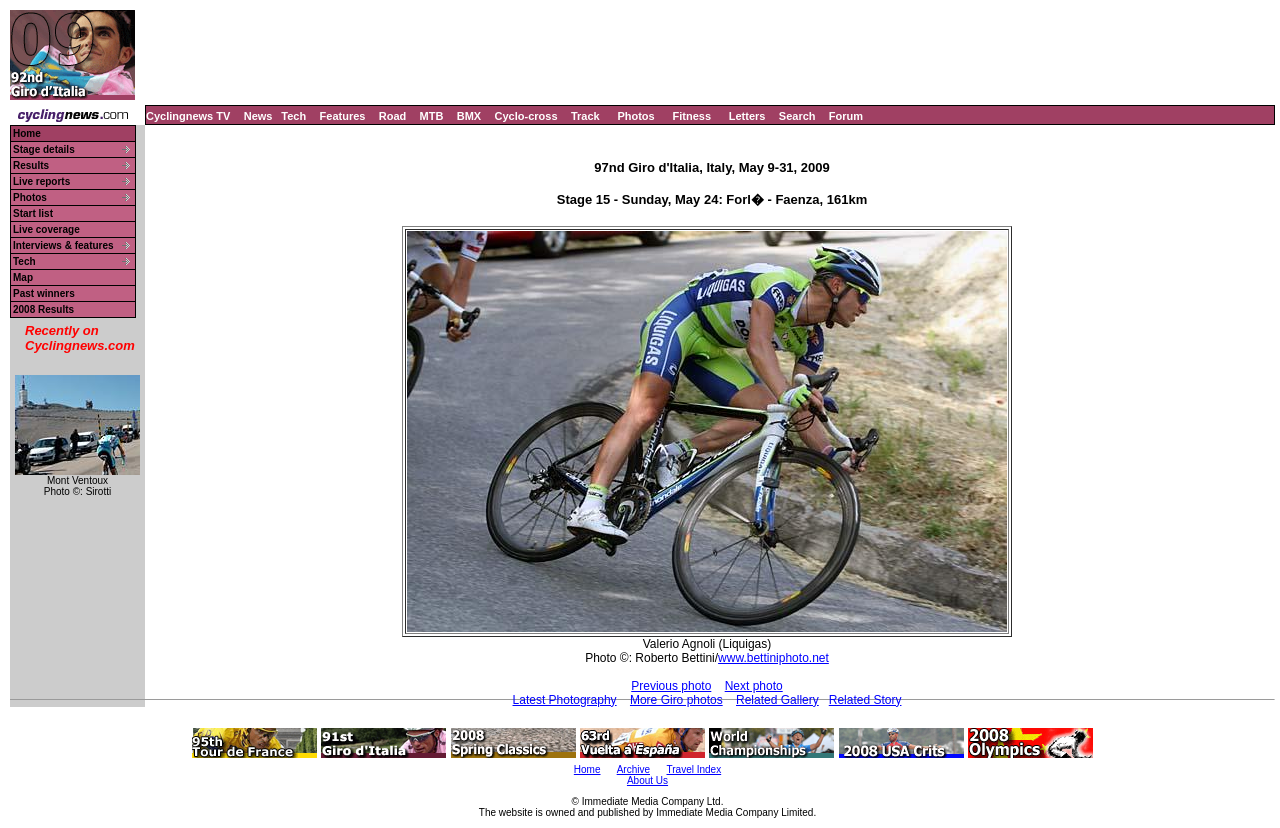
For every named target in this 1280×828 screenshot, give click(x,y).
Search (797, 116)
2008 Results (43, 309)
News (258, 116)
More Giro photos (676, 700)
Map (23, 277)
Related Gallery (777, 700)
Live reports (41, 181)
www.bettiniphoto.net (773, 658)
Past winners (44, 293)
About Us (647, 780)
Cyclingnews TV (188, 116)
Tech (293, 116)
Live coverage (46, 229)
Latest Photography (565, 700)
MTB (432, 116)
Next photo (754, 686)
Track (585, 116)
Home (27, 133)
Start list (33, 213)
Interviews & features (63, 245)
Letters (747, 116)
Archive (633, 769)
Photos (635, 116)
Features (343, 116)
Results (31, 165)
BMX (469, 116)
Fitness (691, 116)
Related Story (865, 700)
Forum (846, 116)
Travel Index (694, 769)
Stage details (44, 149)
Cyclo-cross (526, 116)
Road (393, 116)
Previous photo (671, 686)
